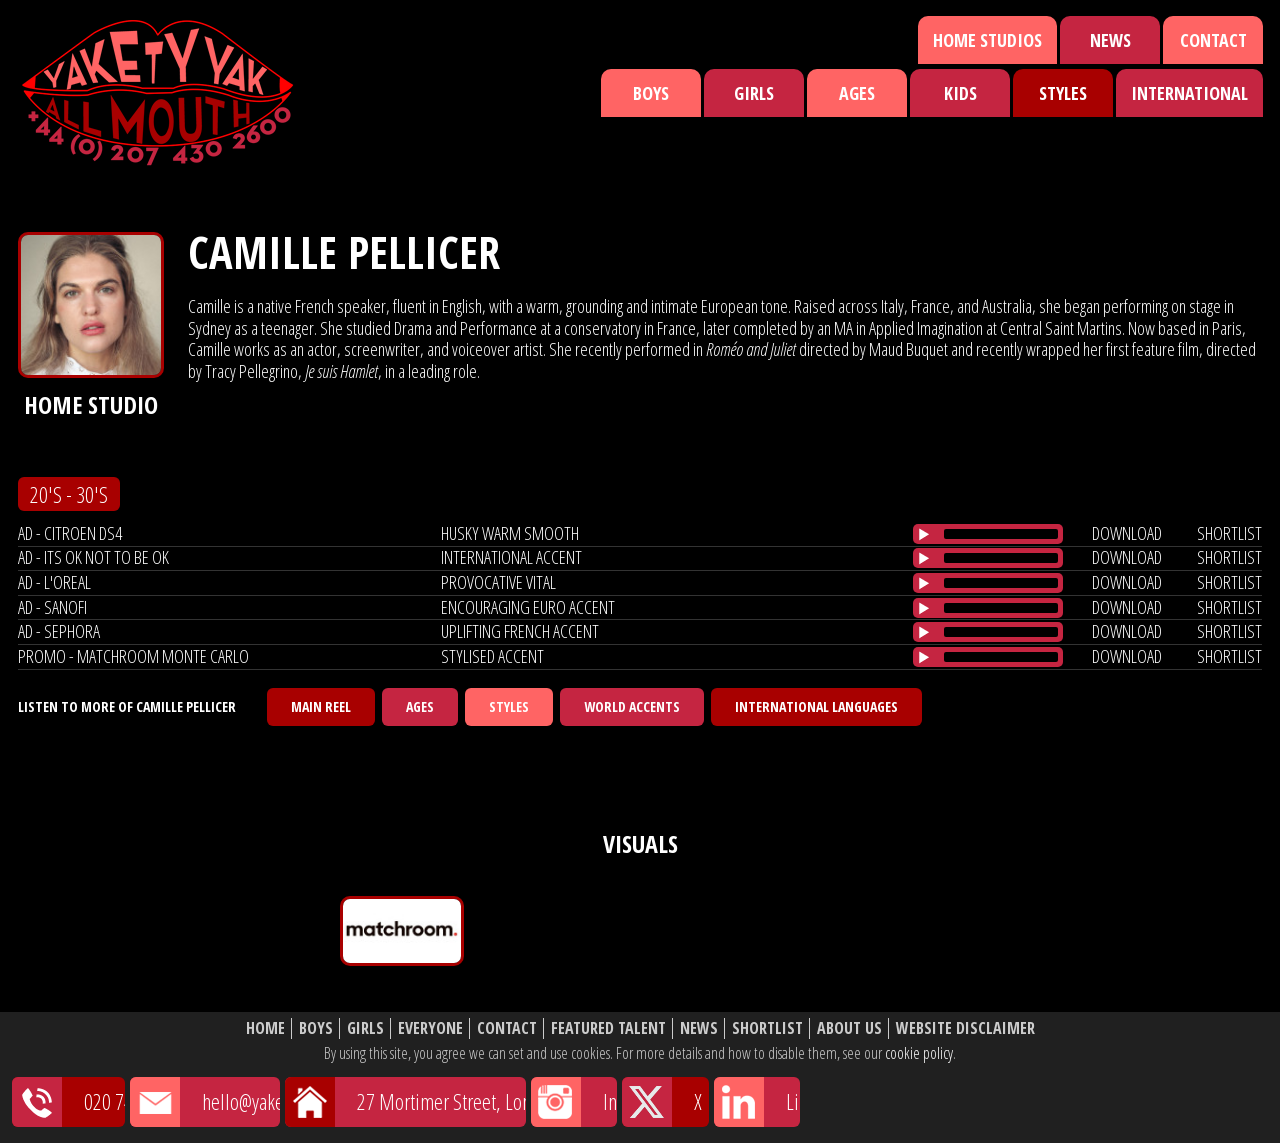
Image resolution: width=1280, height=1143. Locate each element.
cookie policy (919, 1053)
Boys (651, 93)
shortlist (1229, 533)
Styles (1063, 93)
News (1110, 40)
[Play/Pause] (924, 534)
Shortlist (767, 1028)
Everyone (430, 1028)
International (1189, 93)
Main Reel (321, 706)
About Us (849, 1028)
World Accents (632, 706)
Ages (857, 93)
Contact (1213, 40)
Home (265, 1028)
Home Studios (987, 40)
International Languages (816, 706)
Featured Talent (608, 1028)
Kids (960, 93)
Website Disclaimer (965, 1028)
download (1127, 533)
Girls (754, 93)
